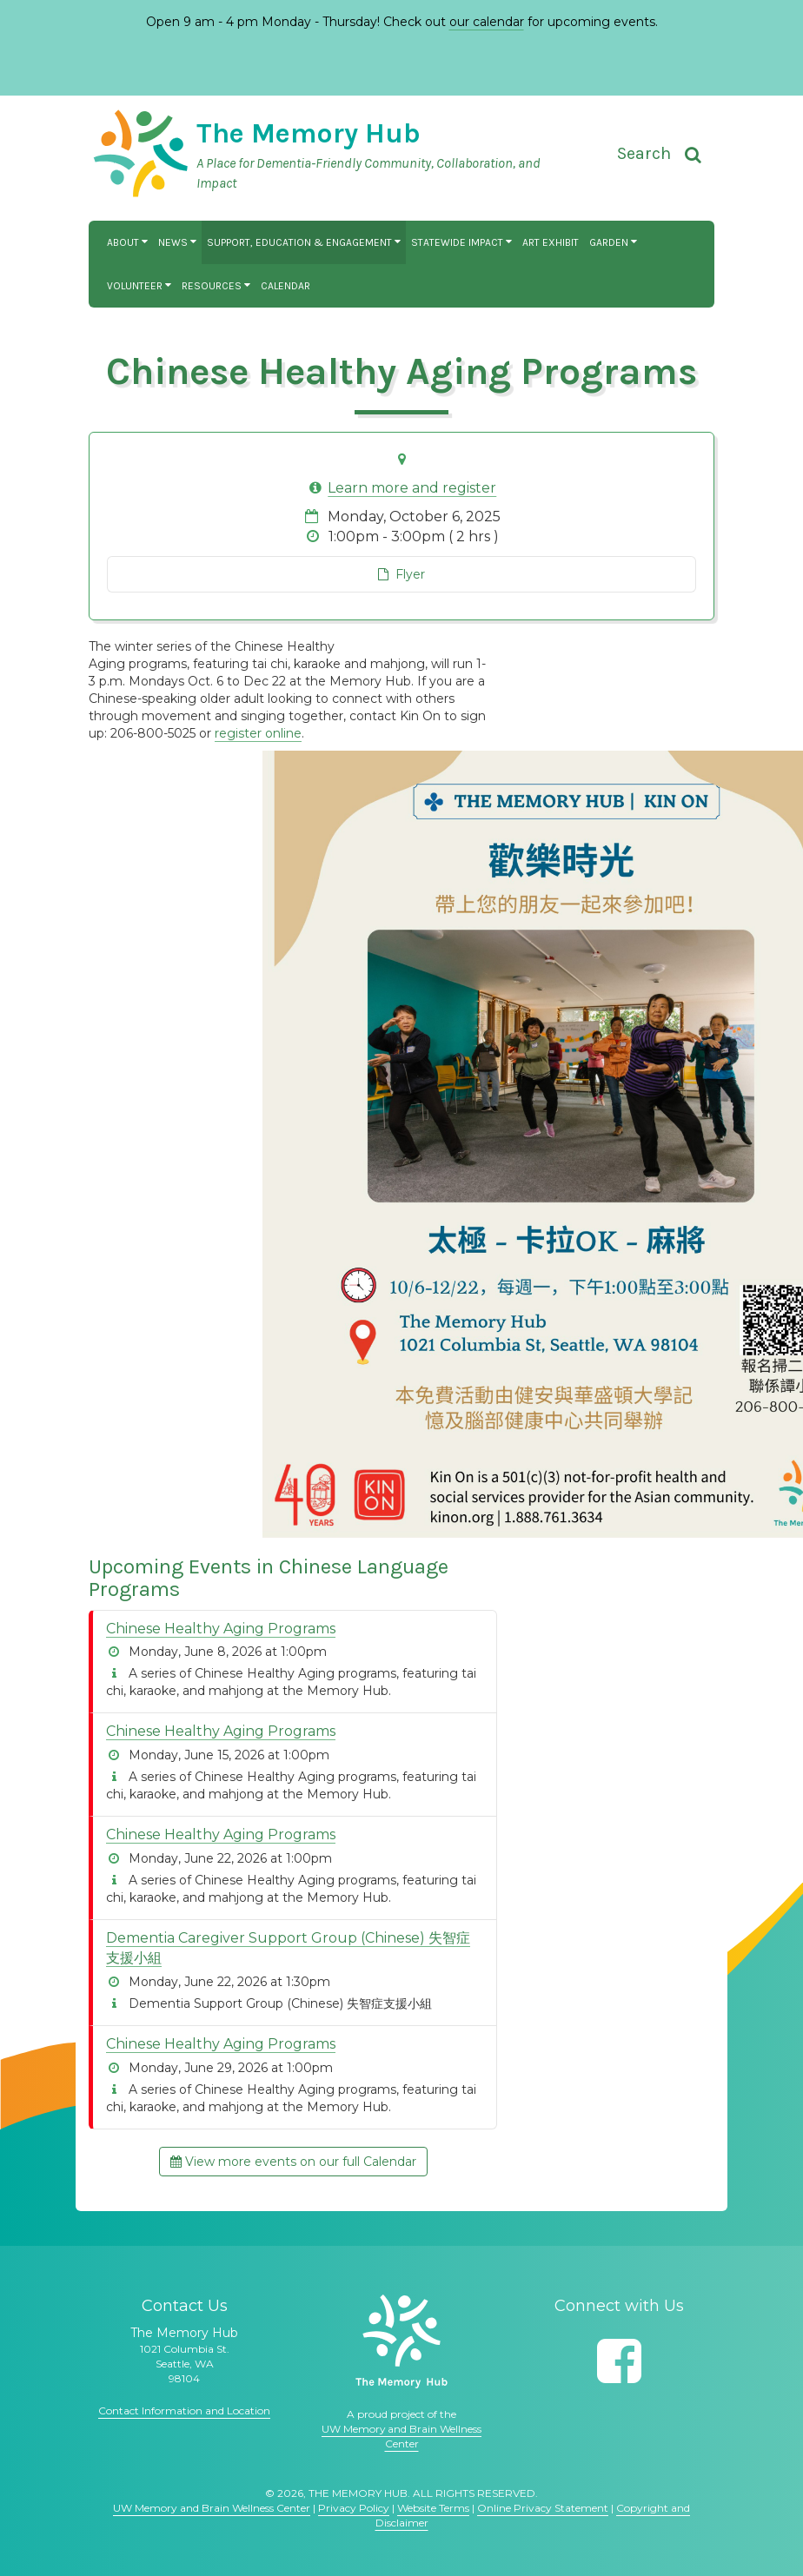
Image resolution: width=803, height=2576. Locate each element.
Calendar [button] (285, 286)
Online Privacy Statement (542, 2507)
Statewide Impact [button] (461, 242)
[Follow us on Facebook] (619, 2361)
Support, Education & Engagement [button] (304, 242)
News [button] (177, 242)
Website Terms (433, 2507)
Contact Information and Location (184, 2410)
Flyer (401, 574)
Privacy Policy (353, 2507)
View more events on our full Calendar (293, 2161)
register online (258, 733)
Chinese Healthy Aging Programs (220, 1628)
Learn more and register (412, 488)
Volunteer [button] (139, 286)
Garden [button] (613, 242)
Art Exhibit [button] (550, 242)
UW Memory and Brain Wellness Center (211, 2507)
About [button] (127, 242)
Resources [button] (216, 286)
